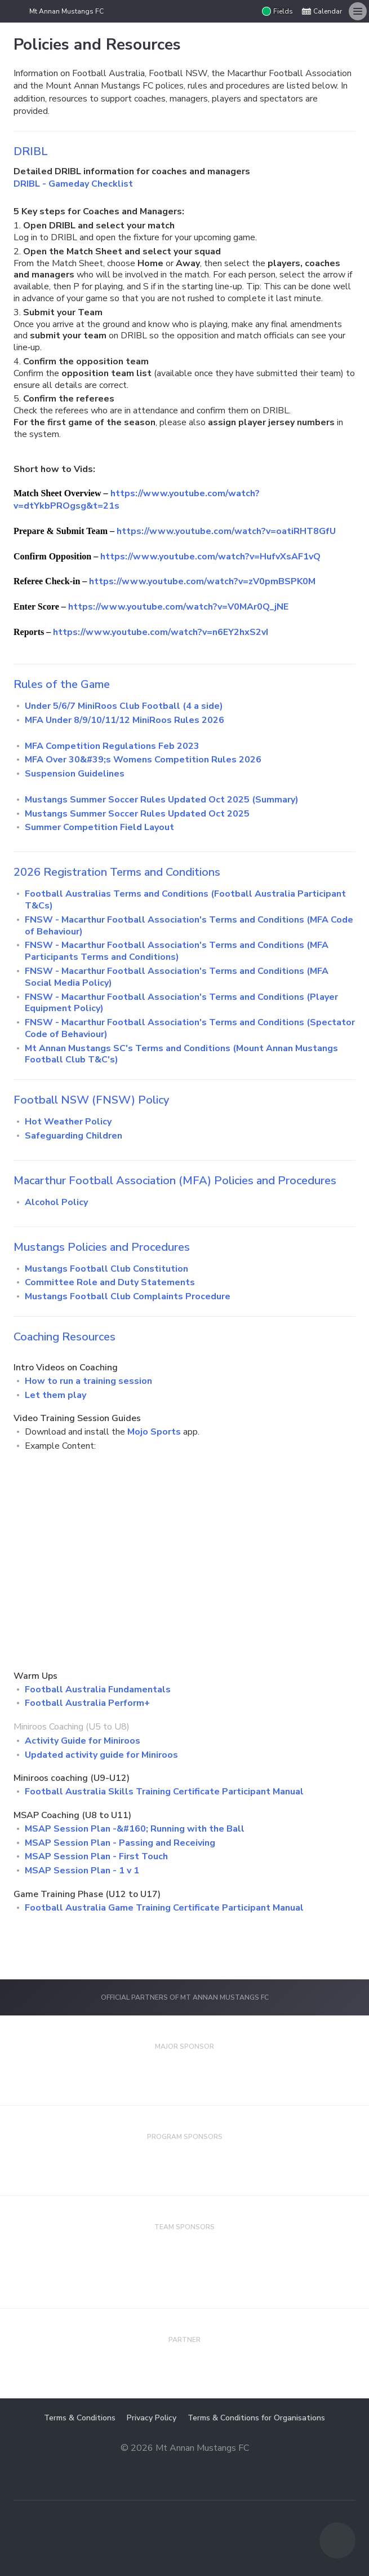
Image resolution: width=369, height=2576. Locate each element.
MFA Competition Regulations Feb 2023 (112, 746)
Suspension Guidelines (75, 773)
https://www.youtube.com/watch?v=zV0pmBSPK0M (202, 581)
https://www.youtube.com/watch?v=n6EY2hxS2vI (160, 632)
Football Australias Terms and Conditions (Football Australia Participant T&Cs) (185, 900)
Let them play (55, 1395)
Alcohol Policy (56, 1202)
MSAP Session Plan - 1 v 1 (82, 1870)
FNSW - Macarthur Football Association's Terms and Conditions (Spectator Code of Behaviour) (190, 1028)
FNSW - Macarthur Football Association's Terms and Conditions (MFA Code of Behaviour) (189, 926)
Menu (355, 8)
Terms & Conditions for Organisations (256, 2417)
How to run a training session (88, 1381)
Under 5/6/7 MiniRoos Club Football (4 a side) (124, 706)
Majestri (184, 2465)
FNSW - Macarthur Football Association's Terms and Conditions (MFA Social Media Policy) (176, 977)
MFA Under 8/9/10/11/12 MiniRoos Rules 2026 (124, 720)
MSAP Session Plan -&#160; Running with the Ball (134, 1829)
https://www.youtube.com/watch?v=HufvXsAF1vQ (210, 556)
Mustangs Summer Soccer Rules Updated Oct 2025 (137, 814)
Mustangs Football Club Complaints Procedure (127, 1296)
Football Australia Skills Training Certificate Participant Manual (164, 1791)
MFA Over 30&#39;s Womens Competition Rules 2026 (143, 759)
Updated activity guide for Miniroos (101, 1755)
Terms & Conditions (79, 2417)
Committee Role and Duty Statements (110, 1282)
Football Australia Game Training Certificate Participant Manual (164, 1908)
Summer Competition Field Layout (99, 827)
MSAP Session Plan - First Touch (96, 1856)
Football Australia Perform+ (87, 1703)
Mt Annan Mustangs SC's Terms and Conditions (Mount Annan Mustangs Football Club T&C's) (181, 1054)
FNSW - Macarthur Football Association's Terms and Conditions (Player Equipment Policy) (181, 1003)
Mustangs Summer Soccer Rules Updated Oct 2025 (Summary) (162, 799)
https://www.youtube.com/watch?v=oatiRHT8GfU (226, 531)
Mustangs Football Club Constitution (106, 1269)
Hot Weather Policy (68, 1121)
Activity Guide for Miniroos (82, 1741)
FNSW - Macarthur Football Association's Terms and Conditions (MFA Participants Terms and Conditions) (176, 951)
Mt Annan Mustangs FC (66, 11)
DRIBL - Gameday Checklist (73, 184)
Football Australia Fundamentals (98, 1689)
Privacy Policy (151, 2417)
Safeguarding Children (73, 1136)
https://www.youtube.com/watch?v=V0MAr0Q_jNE (178, 607)
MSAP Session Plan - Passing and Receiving (120, 1843)
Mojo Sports (154, 1432)
